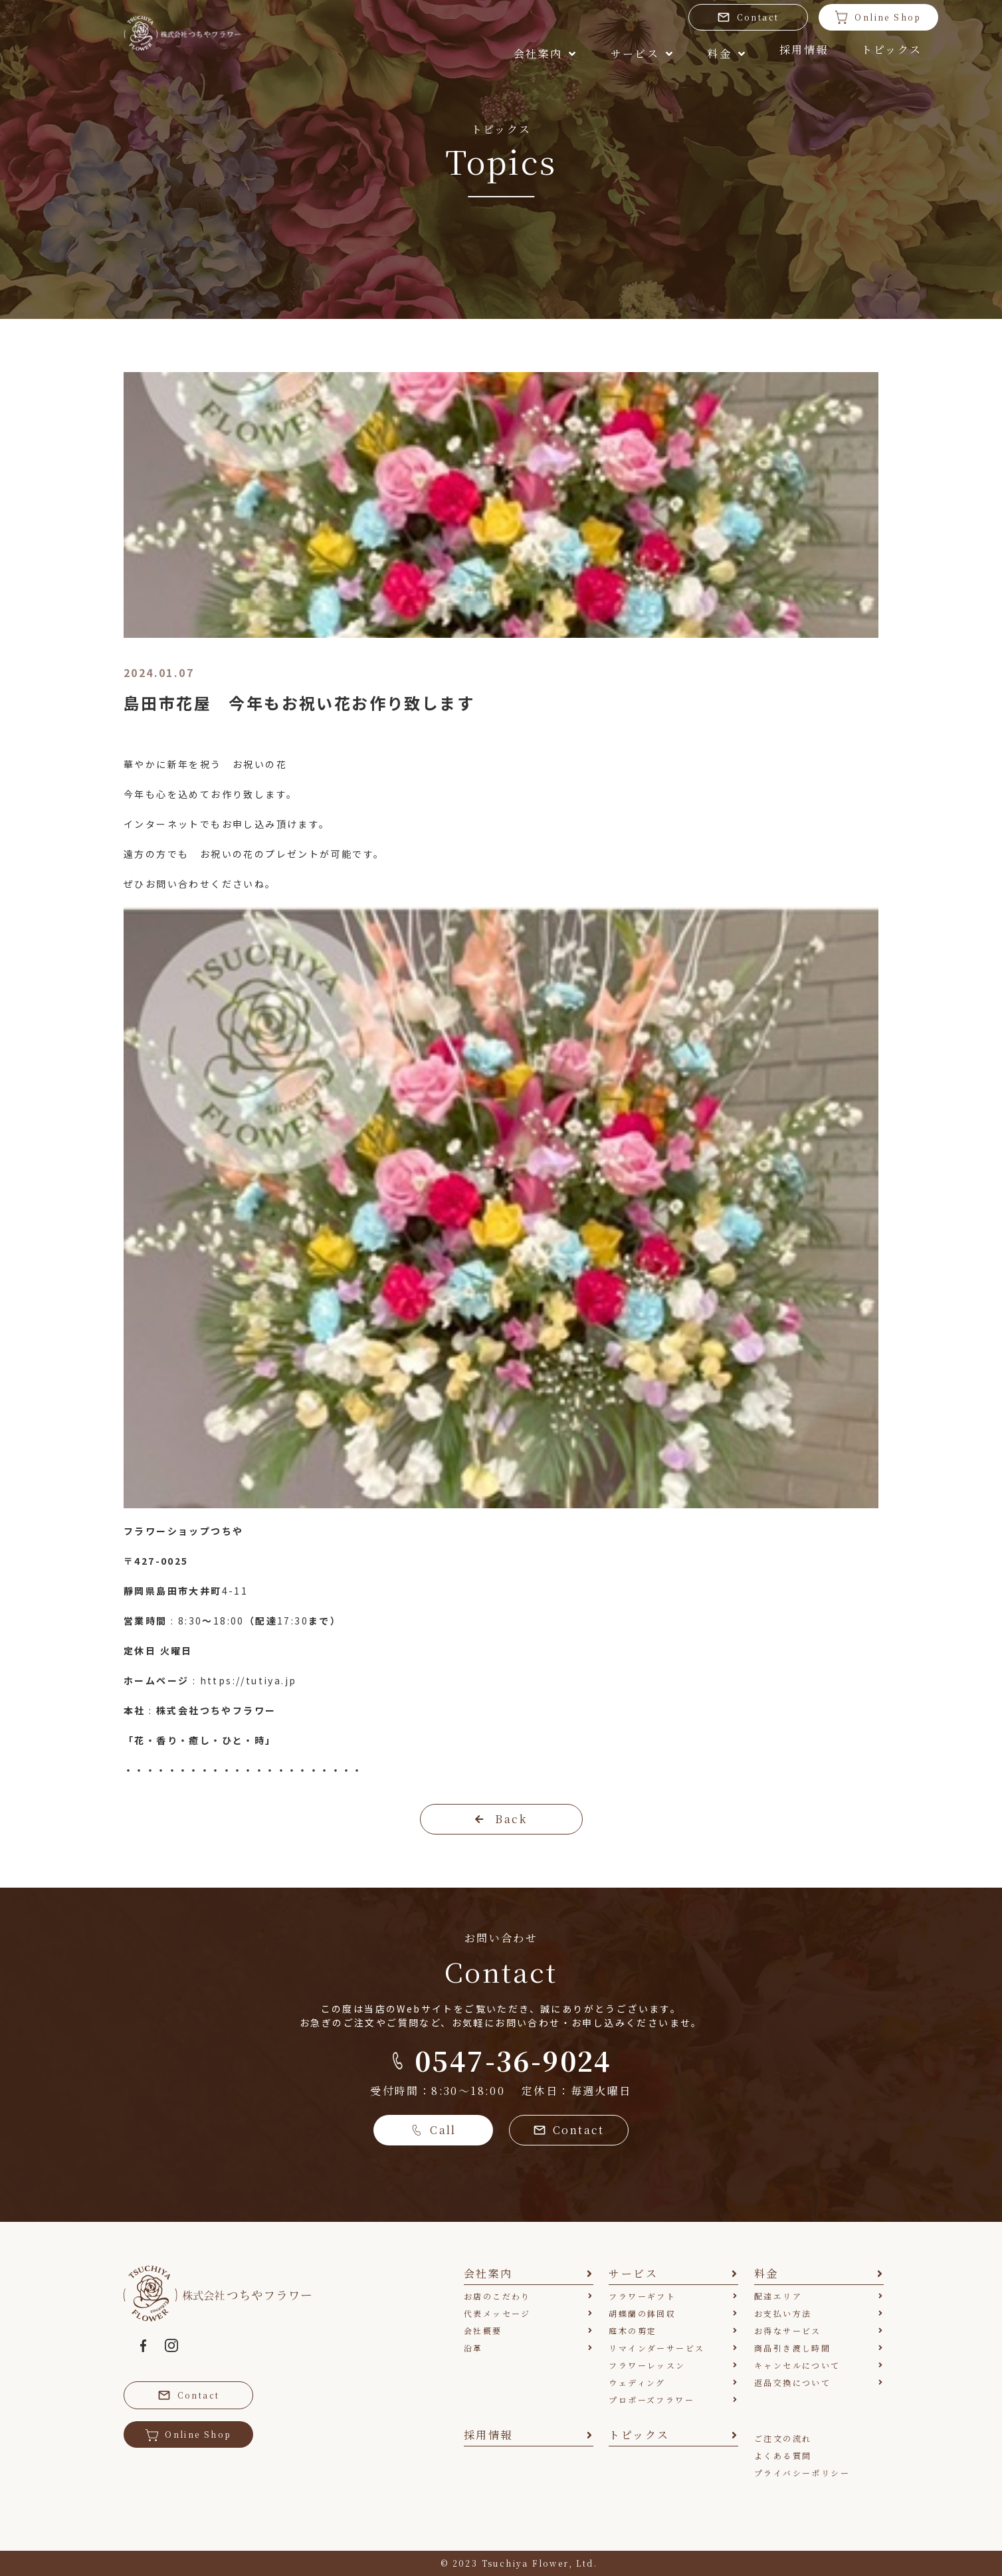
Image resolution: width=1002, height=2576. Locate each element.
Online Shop (818, 17)
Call (433, 2129)
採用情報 (723, 51)
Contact (688, 17)
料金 (632, 51)
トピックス (825, 51)
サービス (535, 51)
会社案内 (424, 51)
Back (501, 1819)
